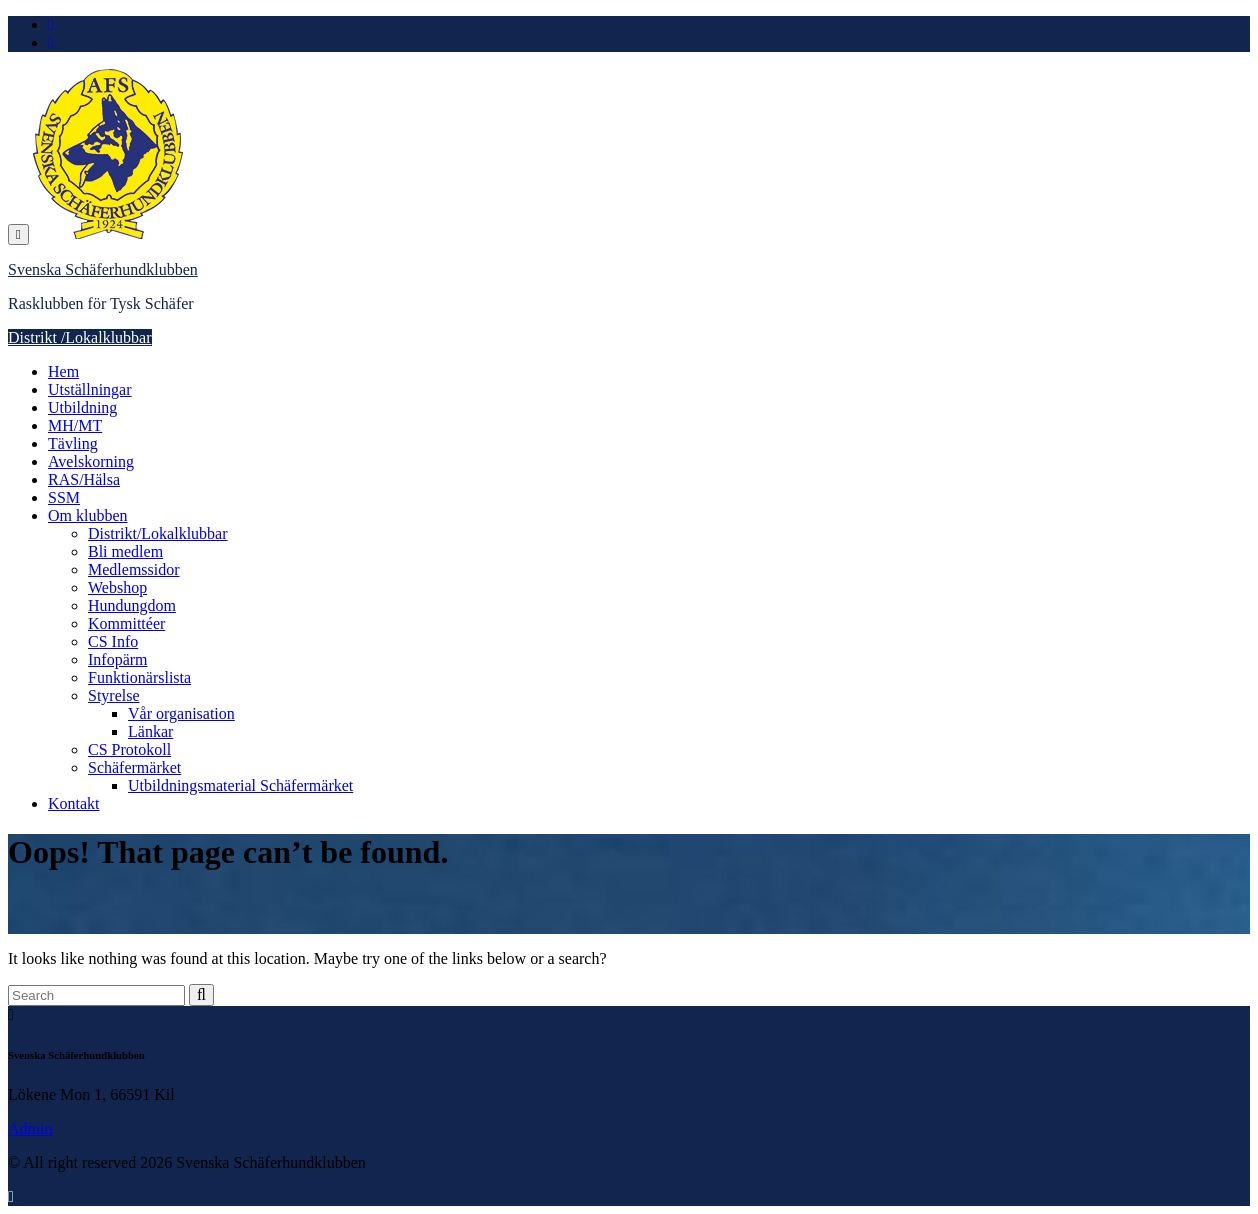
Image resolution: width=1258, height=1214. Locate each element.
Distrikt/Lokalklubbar (158, 533)
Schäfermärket (134, 767)
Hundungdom (132, 605)
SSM (64, 497)
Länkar (150, 731)
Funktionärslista (139, 677)
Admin (30, 1128)
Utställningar (90, 389)
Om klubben (88, 515)
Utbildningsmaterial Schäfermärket (240, 785)
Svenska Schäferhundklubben (103, 269)
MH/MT (75, 425)
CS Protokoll (129, 749)
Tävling (73, 443)
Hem (63, 371)
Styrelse (114, 695)
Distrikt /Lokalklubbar (80, 337)
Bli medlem (125, 551)
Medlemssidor (134, 569)
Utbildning (82, 407)
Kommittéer (126, 623)
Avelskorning (91, 461)
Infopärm (118, 659)
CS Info (113, 641)
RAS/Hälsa (84, 479)
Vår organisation (181, 713)
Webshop (117, 587)
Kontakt (74, 803)
